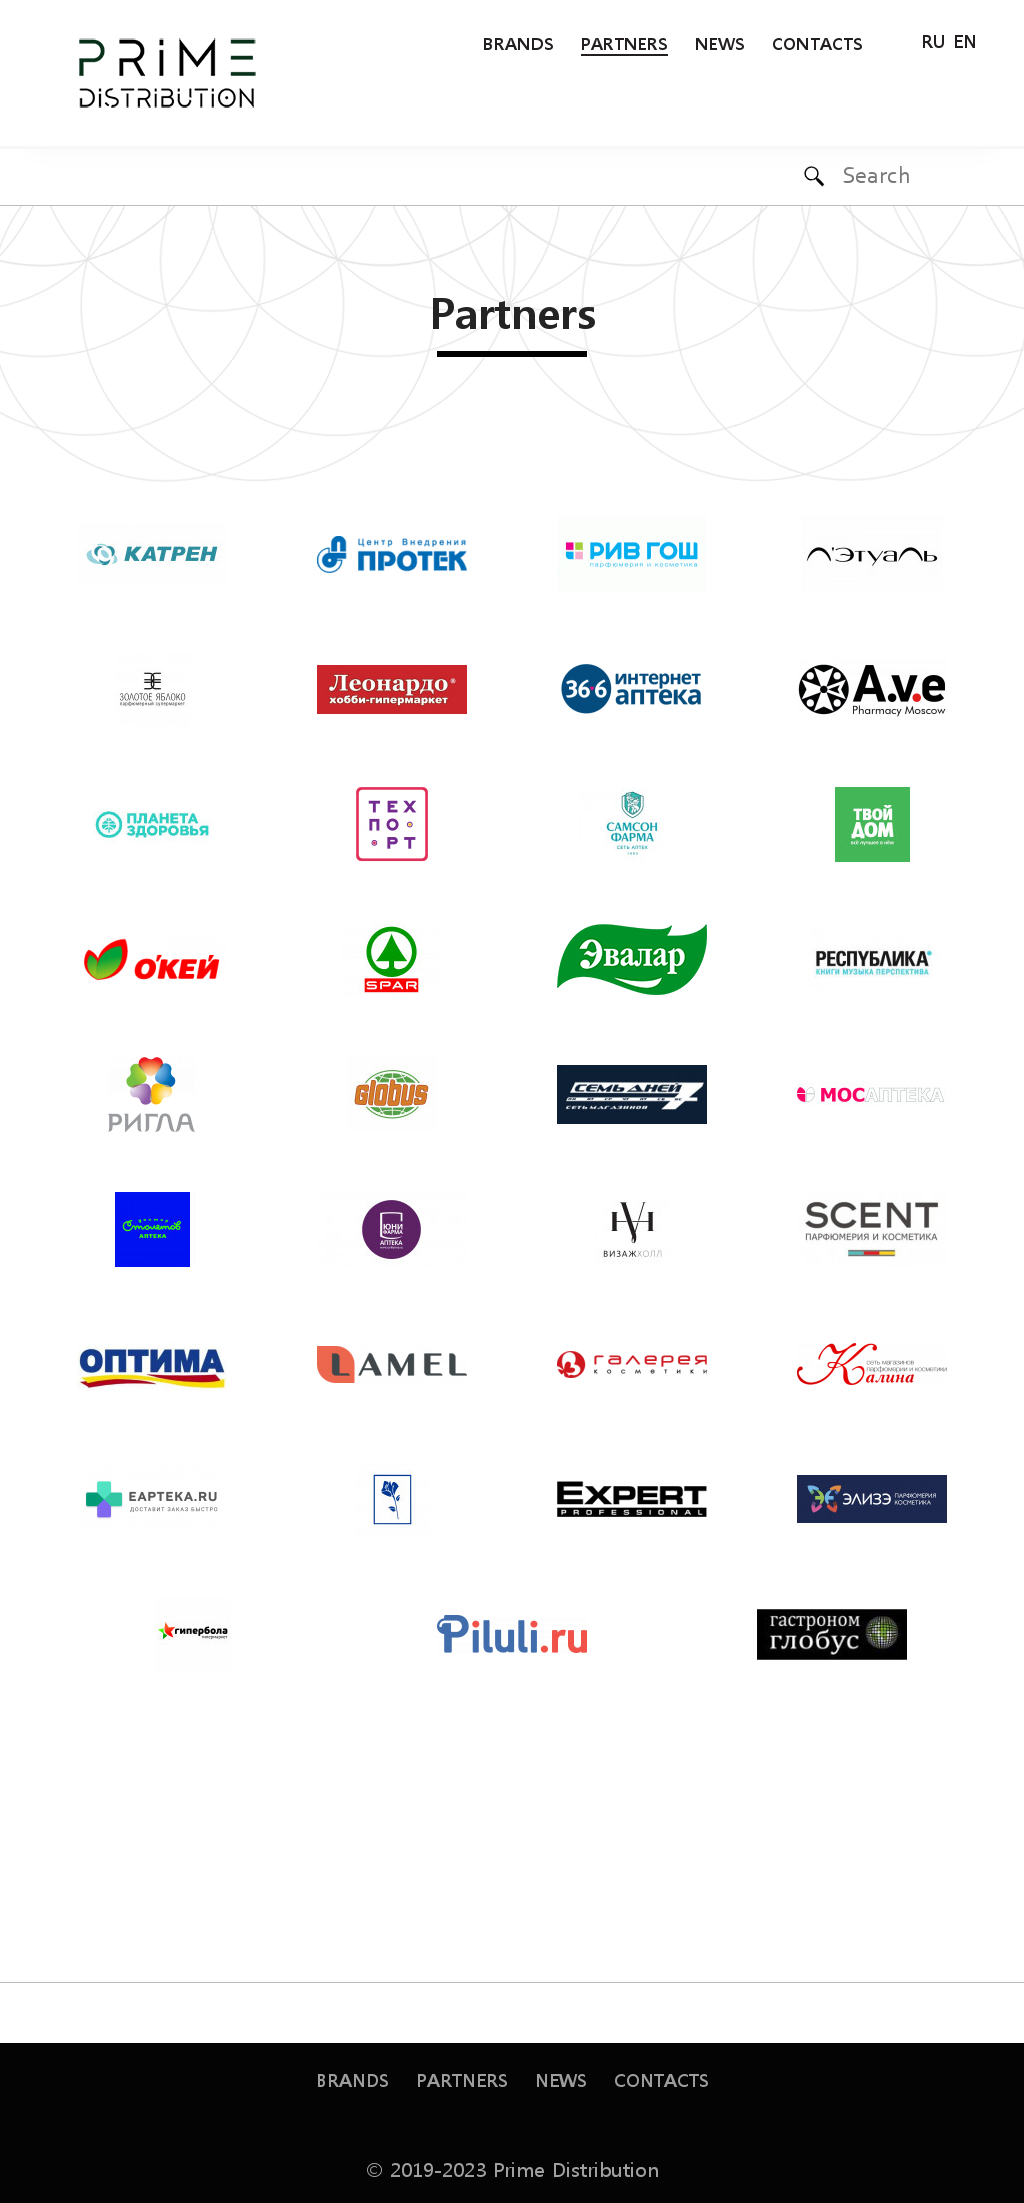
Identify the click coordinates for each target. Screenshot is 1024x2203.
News (720, 42)
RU (933, 39)
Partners (624, 42)
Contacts (817, 42)
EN (965, 39)
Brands (518, 42)
